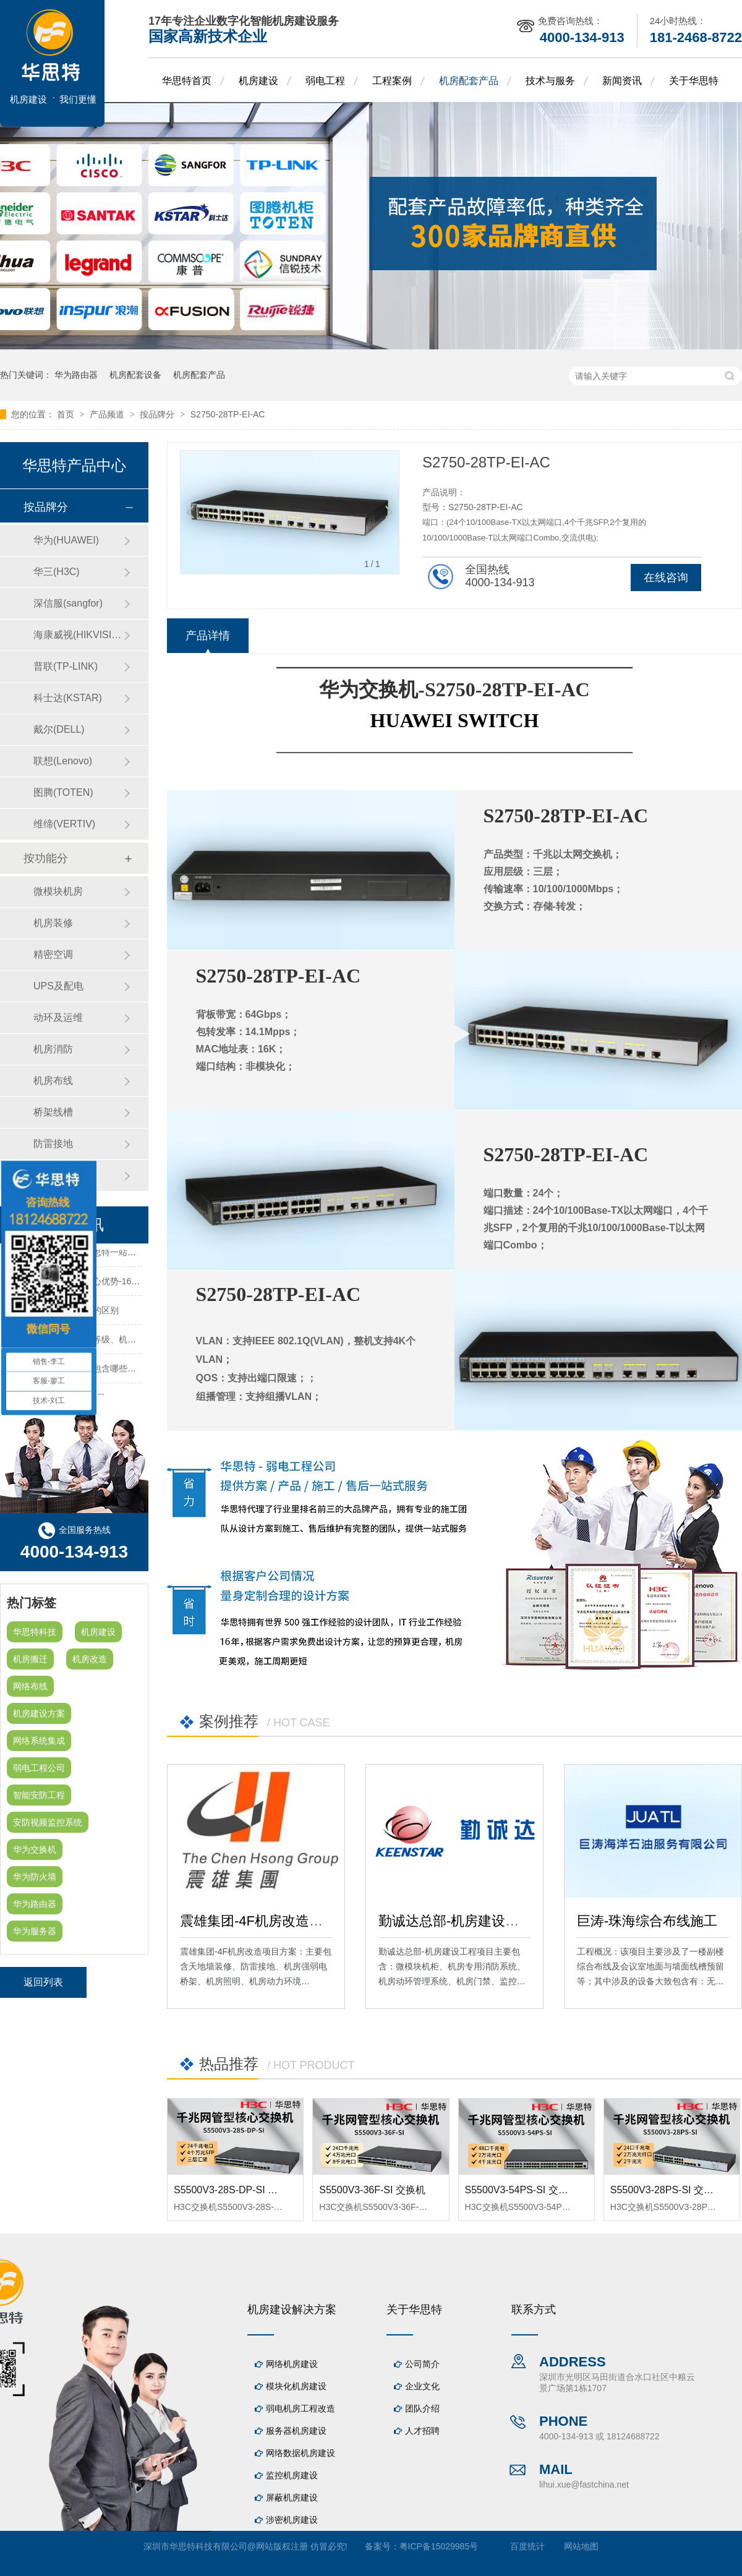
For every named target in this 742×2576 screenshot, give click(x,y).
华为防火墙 (34, 1877)
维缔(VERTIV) (64, 824)
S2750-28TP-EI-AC (227, 414)
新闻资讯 (622, 80)
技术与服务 (550, 80)
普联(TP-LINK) (65, 666)
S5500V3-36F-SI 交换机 (372, 2190)
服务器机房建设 (296, 2431)
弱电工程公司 (39, 1768)
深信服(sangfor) (68, 603)
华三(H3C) (56, 571)
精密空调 (53, 954)
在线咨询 (666, 577)
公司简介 (422, 2364)
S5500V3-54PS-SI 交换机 (521, 2190)
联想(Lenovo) (62, 761)
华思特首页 (186, 80)
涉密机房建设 (292, 2520)
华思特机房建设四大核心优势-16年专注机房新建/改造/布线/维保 (128, 1283)
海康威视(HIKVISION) (78, 634)
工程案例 (392, 80)
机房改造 (89, 1659)
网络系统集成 (39, 1741)
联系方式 (533, 2309)
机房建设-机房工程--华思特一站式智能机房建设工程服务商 (118, 1254)
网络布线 (30, 1686)
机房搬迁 (30, 1659)
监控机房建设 (292, 2475)
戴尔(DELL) (59, 729)
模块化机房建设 (296, 2386)
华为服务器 (34, 1931)
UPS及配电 (58, 986)
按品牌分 (158, 414)
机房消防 (53, 1049)
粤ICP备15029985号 (439, 2546)
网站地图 (581, 2546)
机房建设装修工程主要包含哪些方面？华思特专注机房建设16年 (128, 1370)
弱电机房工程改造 (300, 2408)
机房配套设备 (135, 375)
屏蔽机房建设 (292, 2497)
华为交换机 (34, 1849)
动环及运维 (58, 1017)
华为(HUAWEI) (66, 540)
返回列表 (43, 1982)
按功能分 (45, 858)
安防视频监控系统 (47, 1822)
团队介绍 (422, 2408)
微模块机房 (58, 891)
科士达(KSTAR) (67, 698)
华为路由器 (76, 375)
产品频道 (108, 414)
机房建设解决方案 (291, 2309)
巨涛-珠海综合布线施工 (647, 1921)
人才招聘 (422, 2431)
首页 (67, 414)
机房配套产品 (468, 80)
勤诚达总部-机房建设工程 (455, 1921)
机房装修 (53, 923)
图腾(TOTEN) (63, 792)
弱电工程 (325, 80)
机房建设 (258, 80)
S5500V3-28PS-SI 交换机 (666, 2190)
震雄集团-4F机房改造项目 (258, 1921)
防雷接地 (53, 1143)
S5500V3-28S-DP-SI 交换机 (235, 2190)
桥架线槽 (53, 1112)
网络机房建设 (292, 2364)
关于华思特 (694, 80)
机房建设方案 (39, 1713)
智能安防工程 (39, 1795)
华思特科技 (34, 1632)
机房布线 (53, 1080)
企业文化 (422, 2386)
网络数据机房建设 (300, 2453)
